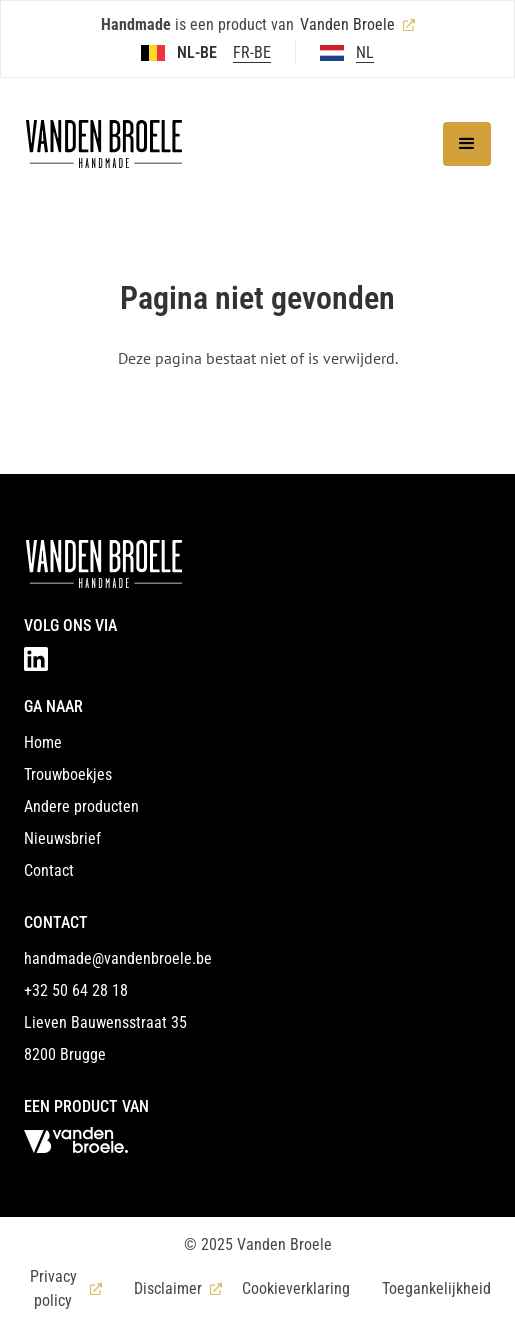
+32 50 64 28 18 (76, 990)
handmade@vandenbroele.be (118, 958)
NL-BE (197, 52)
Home (43, 742)
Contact (49, 870)
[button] (467, 144)
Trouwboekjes (68, 774)
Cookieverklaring (296, 1288)
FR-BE (252, 52)
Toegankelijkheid (436, 1288)
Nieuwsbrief (62, 838)
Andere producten (81, 806)
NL (365, 52)
